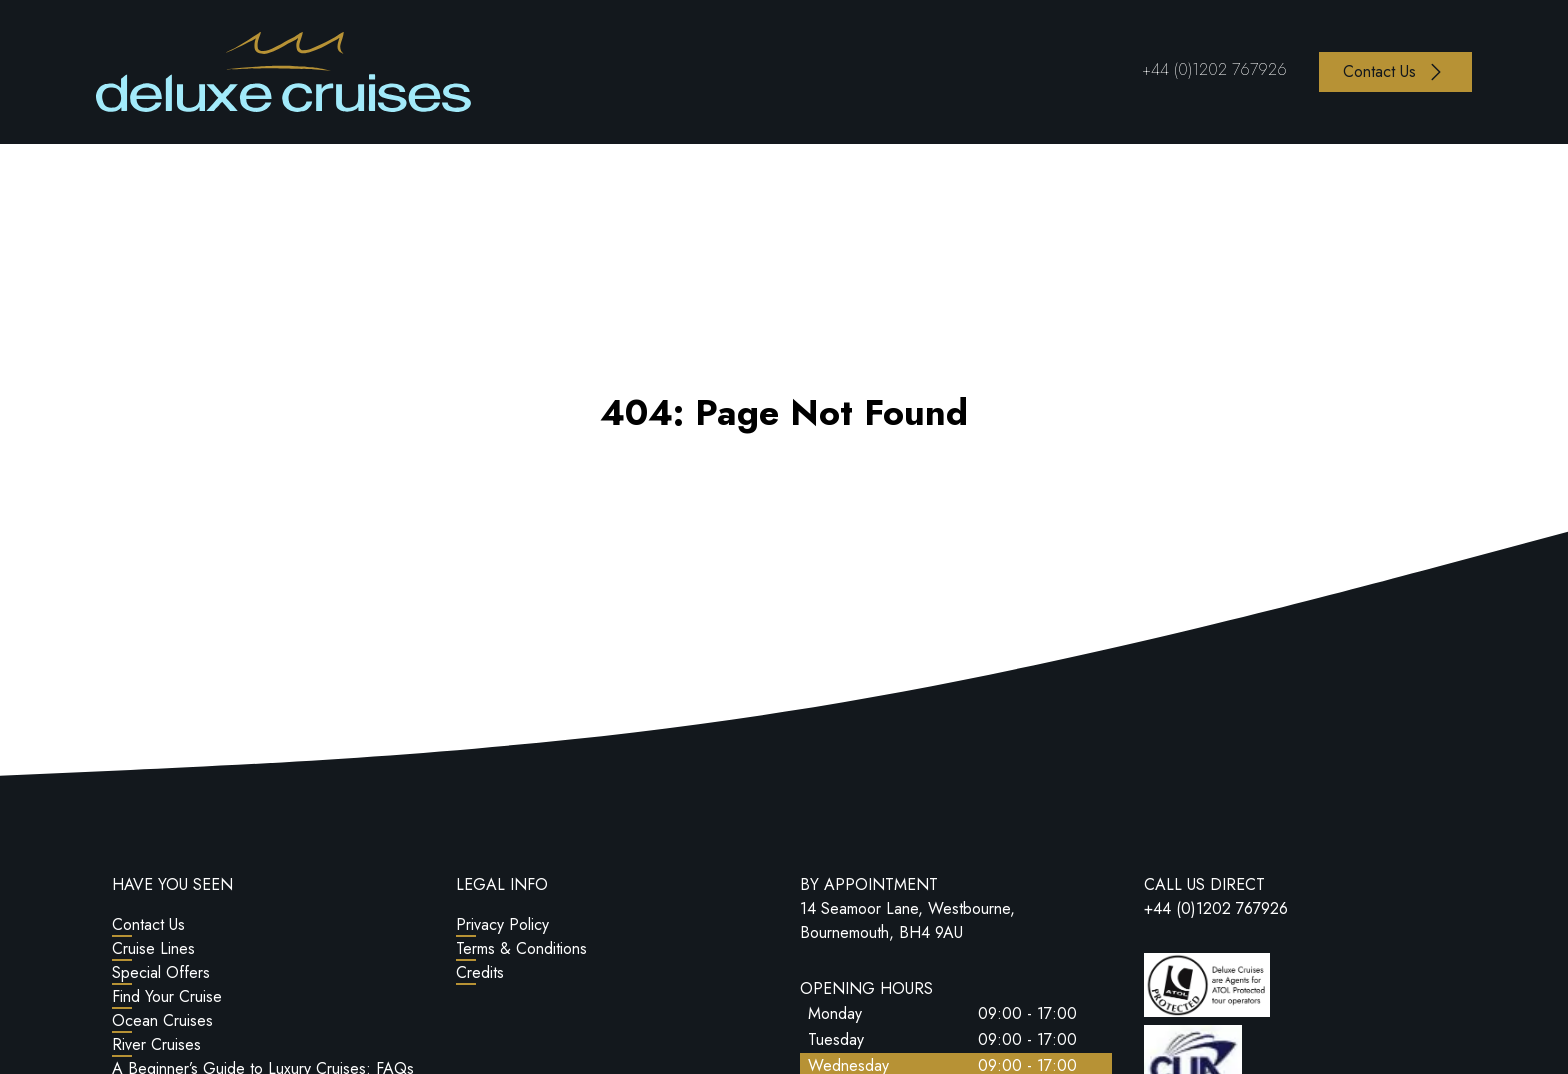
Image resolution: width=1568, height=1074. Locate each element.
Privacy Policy (502, 924)
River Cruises (156, 1044)
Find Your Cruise (167, 996)
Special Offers (161, 972)
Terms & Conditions (521, 948)
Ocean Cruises (162, 1020)
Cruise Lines (153, 948)
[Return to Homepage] (283, 72)
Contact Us (148, 924)
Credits (480, 972)
